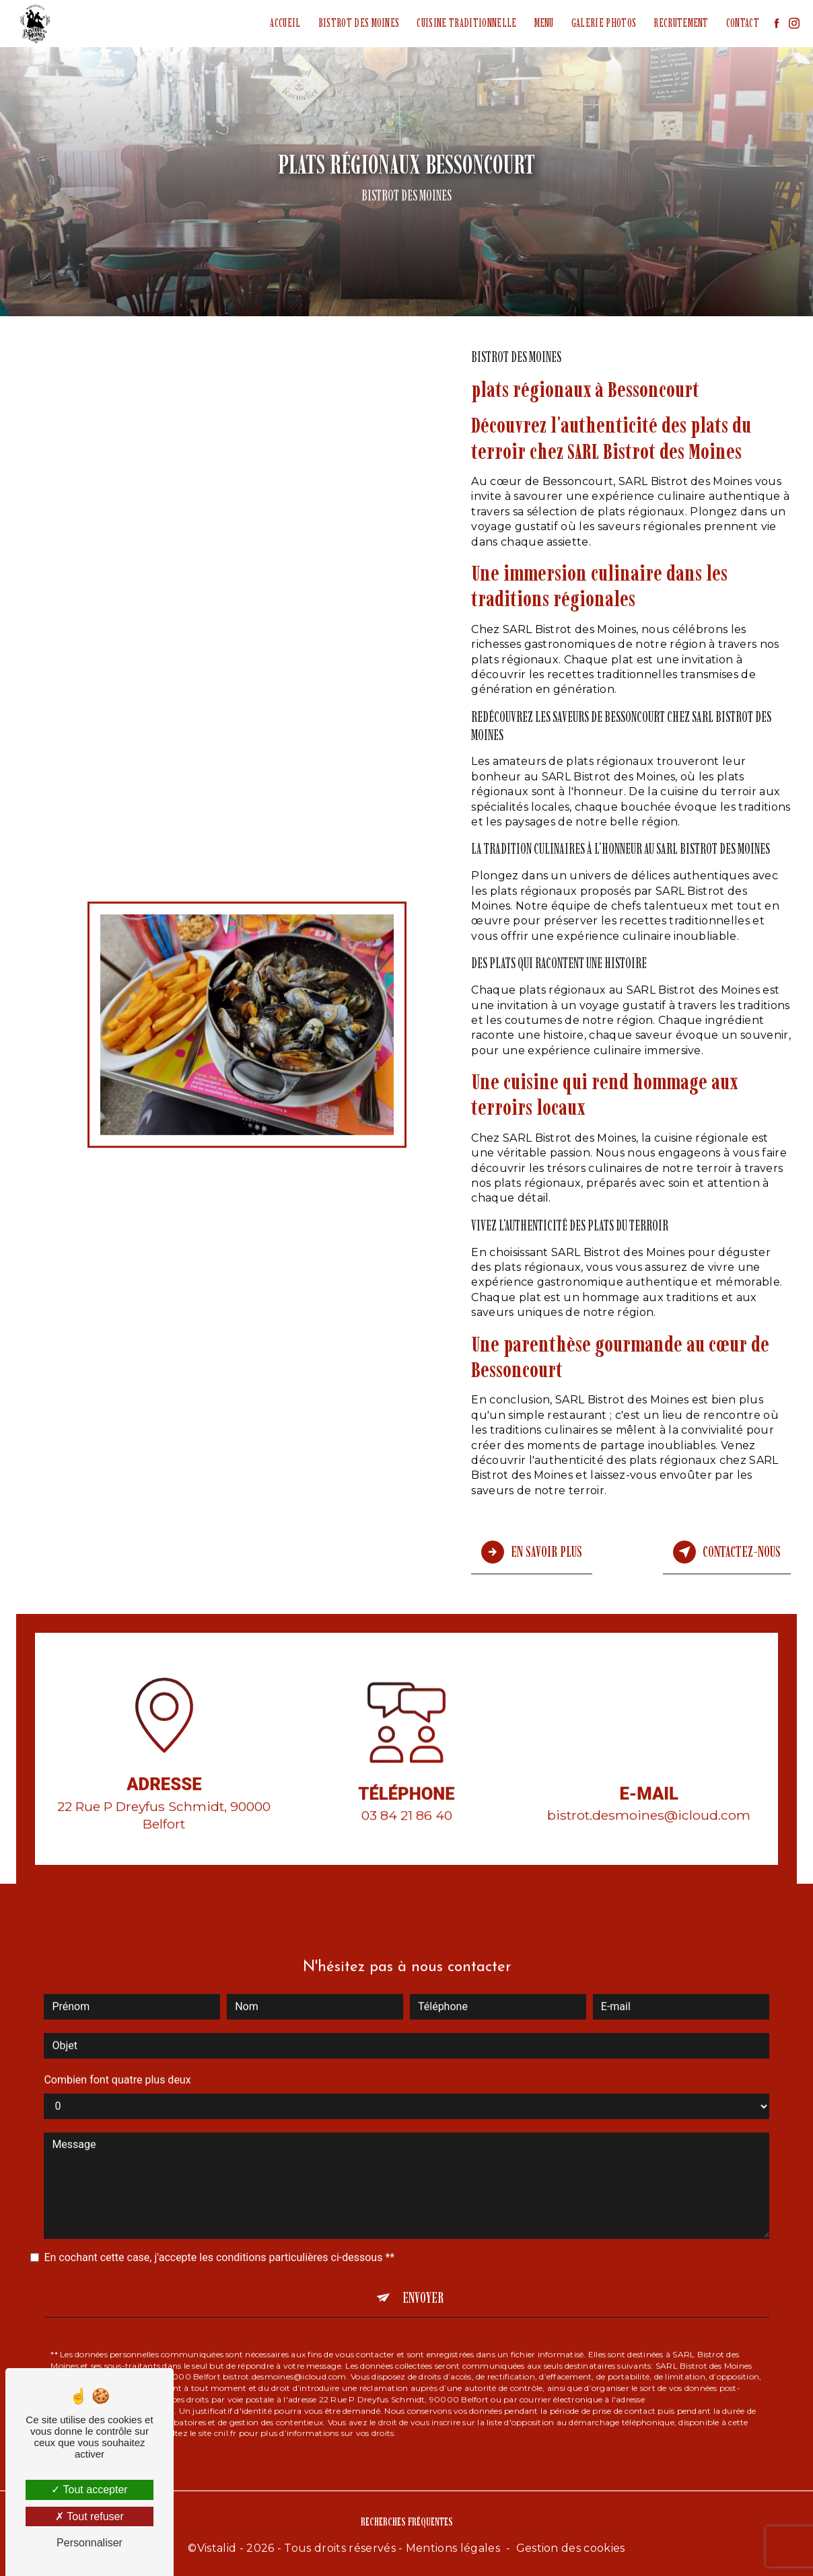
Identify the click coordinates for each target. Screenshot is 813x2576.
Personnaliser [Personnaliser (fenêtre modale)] (89, 2542)
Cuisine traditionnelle (466, 22)
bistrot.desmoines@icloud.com (648, 1794)
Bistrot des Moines (357, 22)
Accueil (284, 22)
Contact (741, 22)
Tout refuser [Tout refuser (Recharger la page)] (89, 2516)
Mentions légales (453, 2546)
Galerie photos (602, 22)
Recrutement (680, 22)
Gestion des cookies (570, 2546)
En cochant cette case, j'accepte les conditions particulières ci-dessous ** (219, 2236)
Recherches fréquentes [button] (407, 2519)
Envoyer (423, 2276)
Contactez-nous (727, 1550)
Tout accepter (89, 2489)
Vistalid (217, 2546)
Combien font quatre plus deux (117, 2058)
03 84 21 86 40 (406, 1833)
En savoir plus (531, 1550)
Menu (543, 22)
